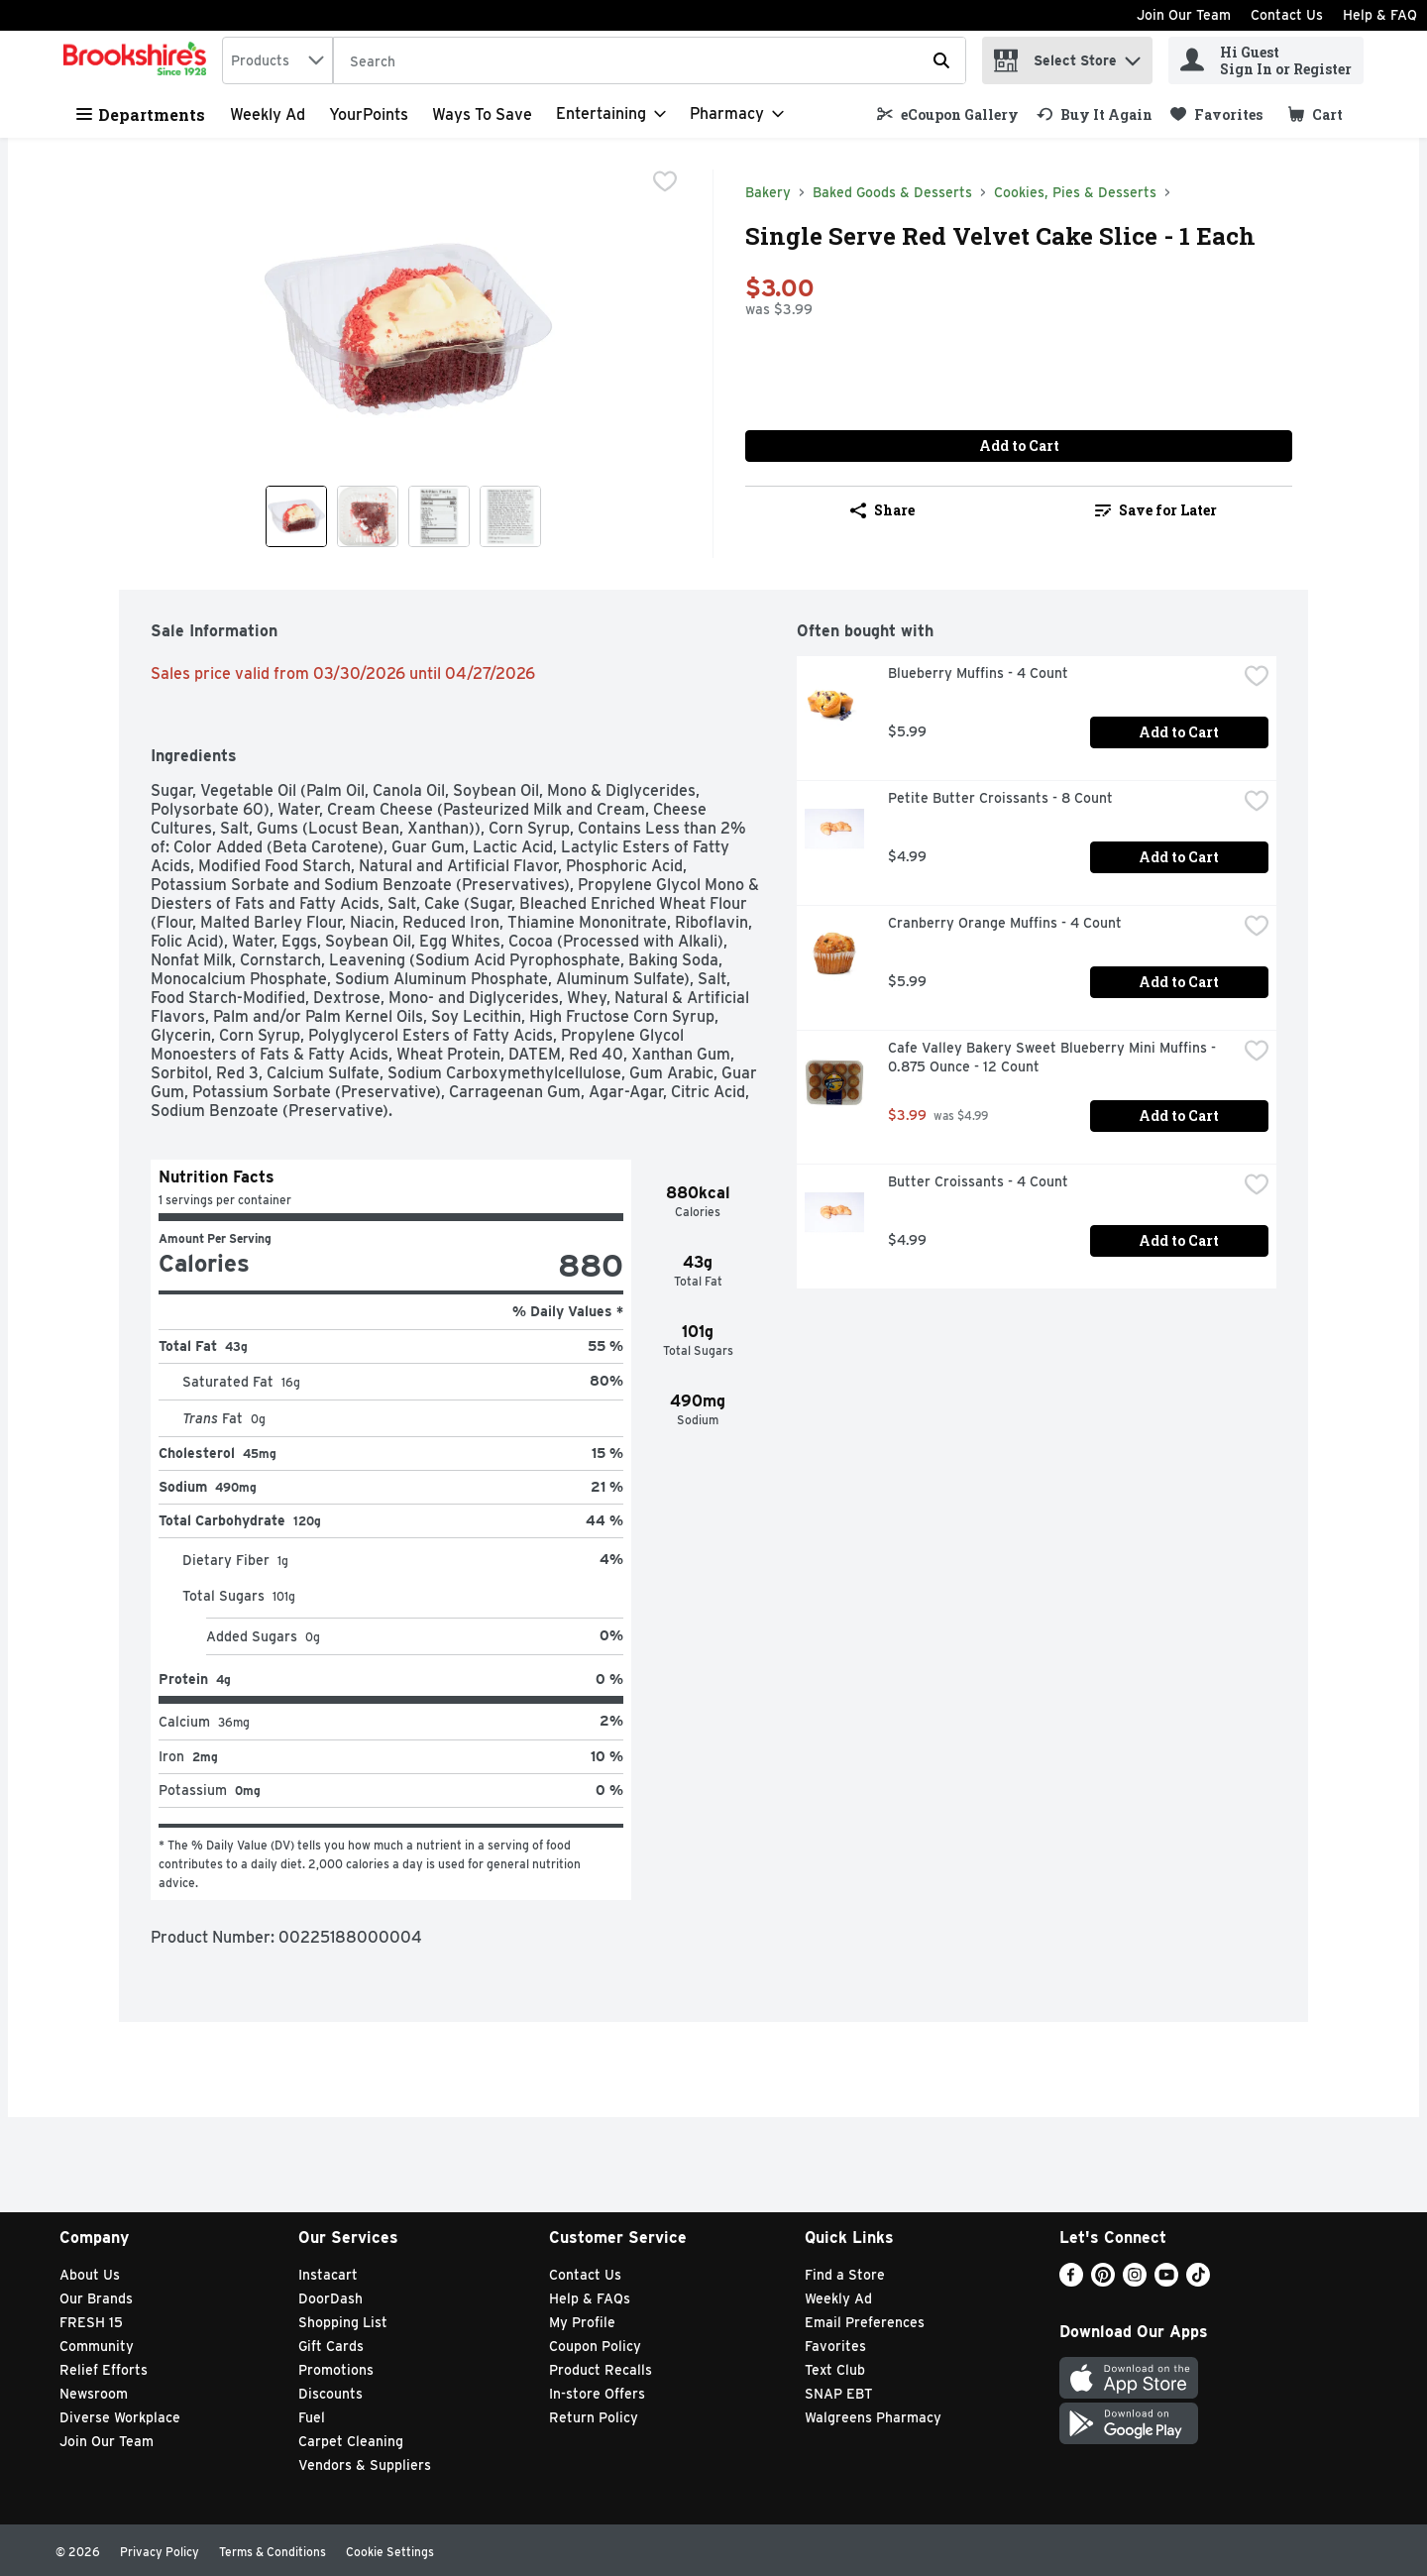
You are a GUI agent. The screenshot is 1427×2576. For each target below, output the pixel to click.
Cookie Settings (390, 2551)
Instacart (328, 2275)
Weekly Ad (267, 114)
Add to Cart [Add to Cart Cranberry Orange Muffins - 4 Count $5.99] (1179, 981)
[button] (1133, 56)
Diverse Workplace (119, 2417)
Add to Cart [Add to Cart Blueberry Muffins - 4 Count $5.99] (1179, 732)
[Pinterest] (1103, 2281)
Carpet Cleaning (350, 2441)
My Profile (582, 2322)
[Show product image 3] (439, 516)
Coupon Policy (595, 2346)
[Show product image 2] (367, 516)
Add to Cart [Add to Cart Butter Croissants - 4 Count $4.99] (1179, 1240)
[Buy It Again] (1094, 114)
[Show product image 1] (296, 516)
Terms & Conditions (272, 2551)
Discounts (330, 2394)
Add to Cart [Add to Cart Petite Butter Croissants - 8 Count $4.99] (1179, 856)
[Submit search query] (941, 60)
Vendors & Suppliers (364, 2465)
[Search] (649, 61)
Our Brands (96, 2298)
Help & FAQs (589, 2298)
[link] (948, 114)
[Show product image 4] (510, 516)
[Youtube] (1166, 2281)
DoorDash (330, 2298)
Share (882, 510)
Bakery (768, 192)
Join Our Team (1184, 15)
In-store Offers (597, 2394)
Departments (140, 114)
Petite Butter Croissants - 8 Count (1000, 798)
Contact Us (1287, 15)
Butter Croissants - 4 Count (978, 1181)
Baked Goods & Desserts (892, 192)
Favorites (835, 2346)
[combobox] (277, 60)
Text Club (835, 2370)
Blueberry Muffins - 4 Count (978, 673)
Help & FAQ (1380, 15)
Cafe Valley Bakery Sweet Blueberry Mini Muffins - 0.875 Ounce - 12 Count (1054, 1057)
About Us (89, 2275)
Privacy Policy (159, 2551)
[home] (138, 60)
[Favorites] (1216, 114)
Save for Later (1156, 510)
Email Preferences (865, 2322)
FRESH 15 (91, 2322)
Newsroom (93, 2394)
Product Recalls (600, 2370)
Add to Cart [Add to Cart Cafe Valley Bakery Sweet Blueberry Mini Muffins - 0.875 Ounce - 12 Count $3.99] (1179, 1115)
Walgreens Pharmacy (873, 2417)
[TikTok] (1198, 2281)
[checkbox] (665, 183)
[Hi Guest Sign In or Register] (1266, 60)
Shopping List (342, 2322)
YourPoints (368, 114)
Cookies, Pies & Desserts (1075, 192)
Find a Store (845, 2275)
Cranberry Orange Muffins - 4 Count (1005, 923)
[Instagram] (1135, 2281)
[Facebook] (1071, 2281)
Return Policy (593, 2417)
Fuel (311, 2417)
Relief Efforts (103, 2370)
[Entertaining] (611, 114)
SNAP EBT (839, 2394)
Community (96, 2346)
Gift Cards (331, 2346)
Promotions (336, 2370)
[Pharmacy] (737, 114)
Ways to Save (482, 114)
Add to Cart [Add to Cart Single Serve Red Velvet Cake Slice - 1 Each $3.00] (1019, 445)
